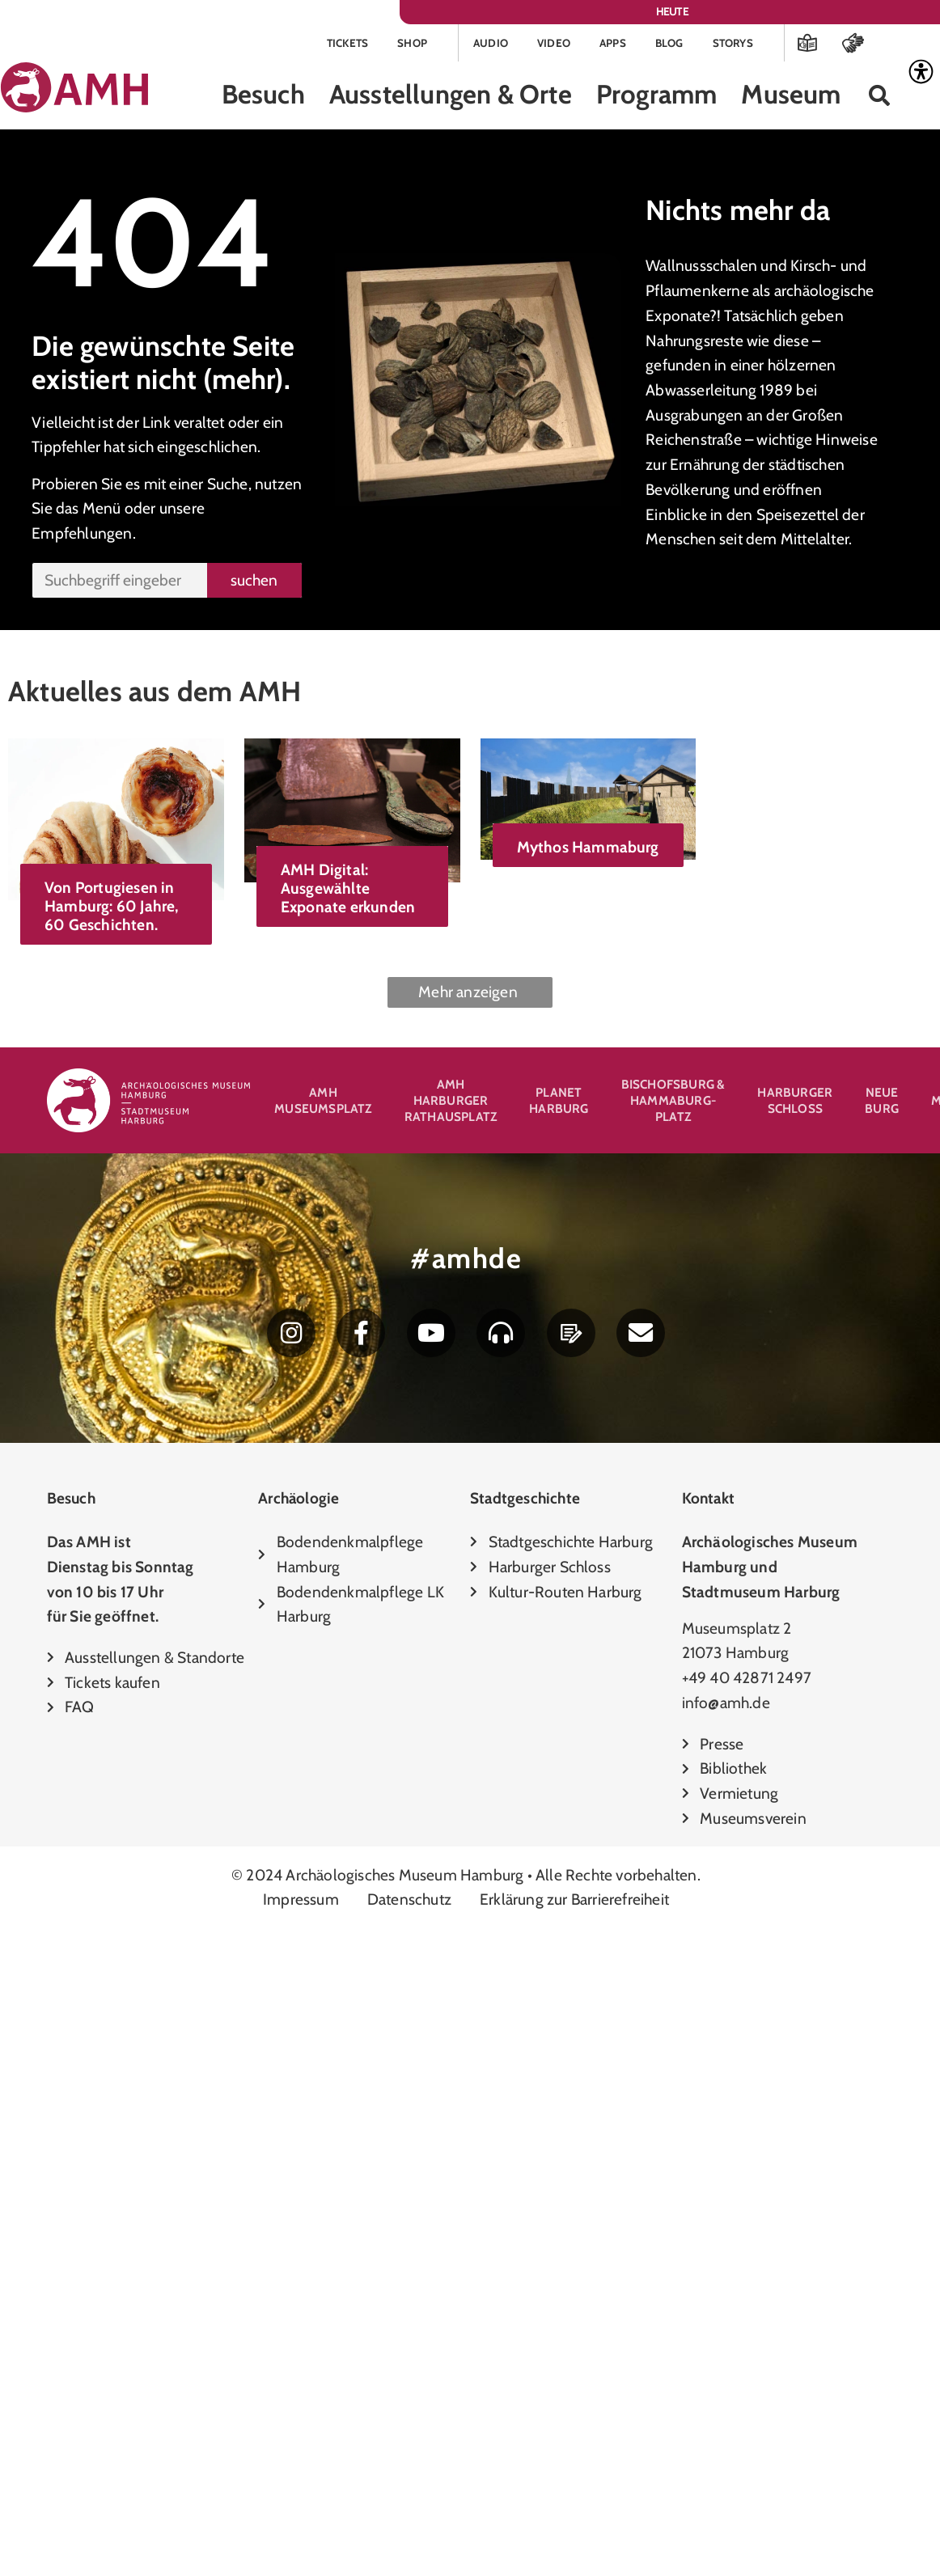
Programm (657, 97)
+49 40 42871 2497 (746, 1687)
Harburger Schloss (794, 1104)
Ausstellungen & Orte (450, 97)
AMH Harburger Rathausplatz (450, 1104)
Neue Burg (882, 1104)
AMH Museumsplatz (322, 1104)
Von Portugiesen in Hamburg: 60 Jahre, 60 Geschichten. (111, 908)
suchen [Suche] (254, 582)
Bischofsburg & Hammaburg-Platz (673, 1104)
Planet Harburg (558, 1104)
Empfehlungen (82, 535)
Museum (790, 97)
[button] (879, 98)
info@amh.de (726, 1712)
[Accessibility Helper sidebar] (920, 72)
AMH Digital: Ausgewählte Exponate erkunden (517, 890)
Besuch (263, 97)
